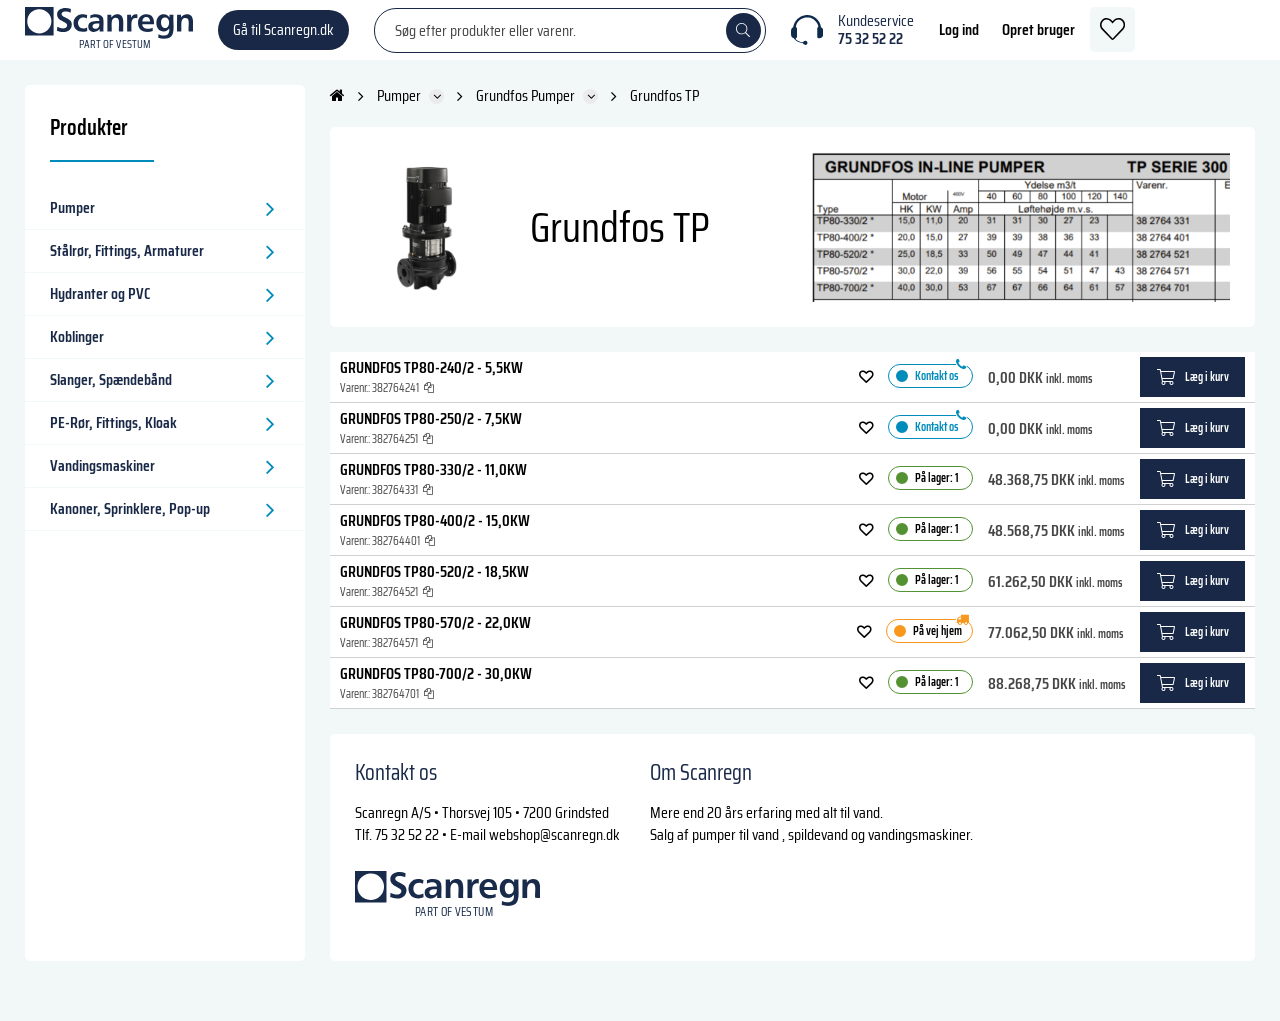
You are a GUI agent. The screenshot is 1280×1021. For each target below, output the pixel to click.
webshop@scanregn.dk (554, 854)
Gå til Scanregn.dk (283, 39)
